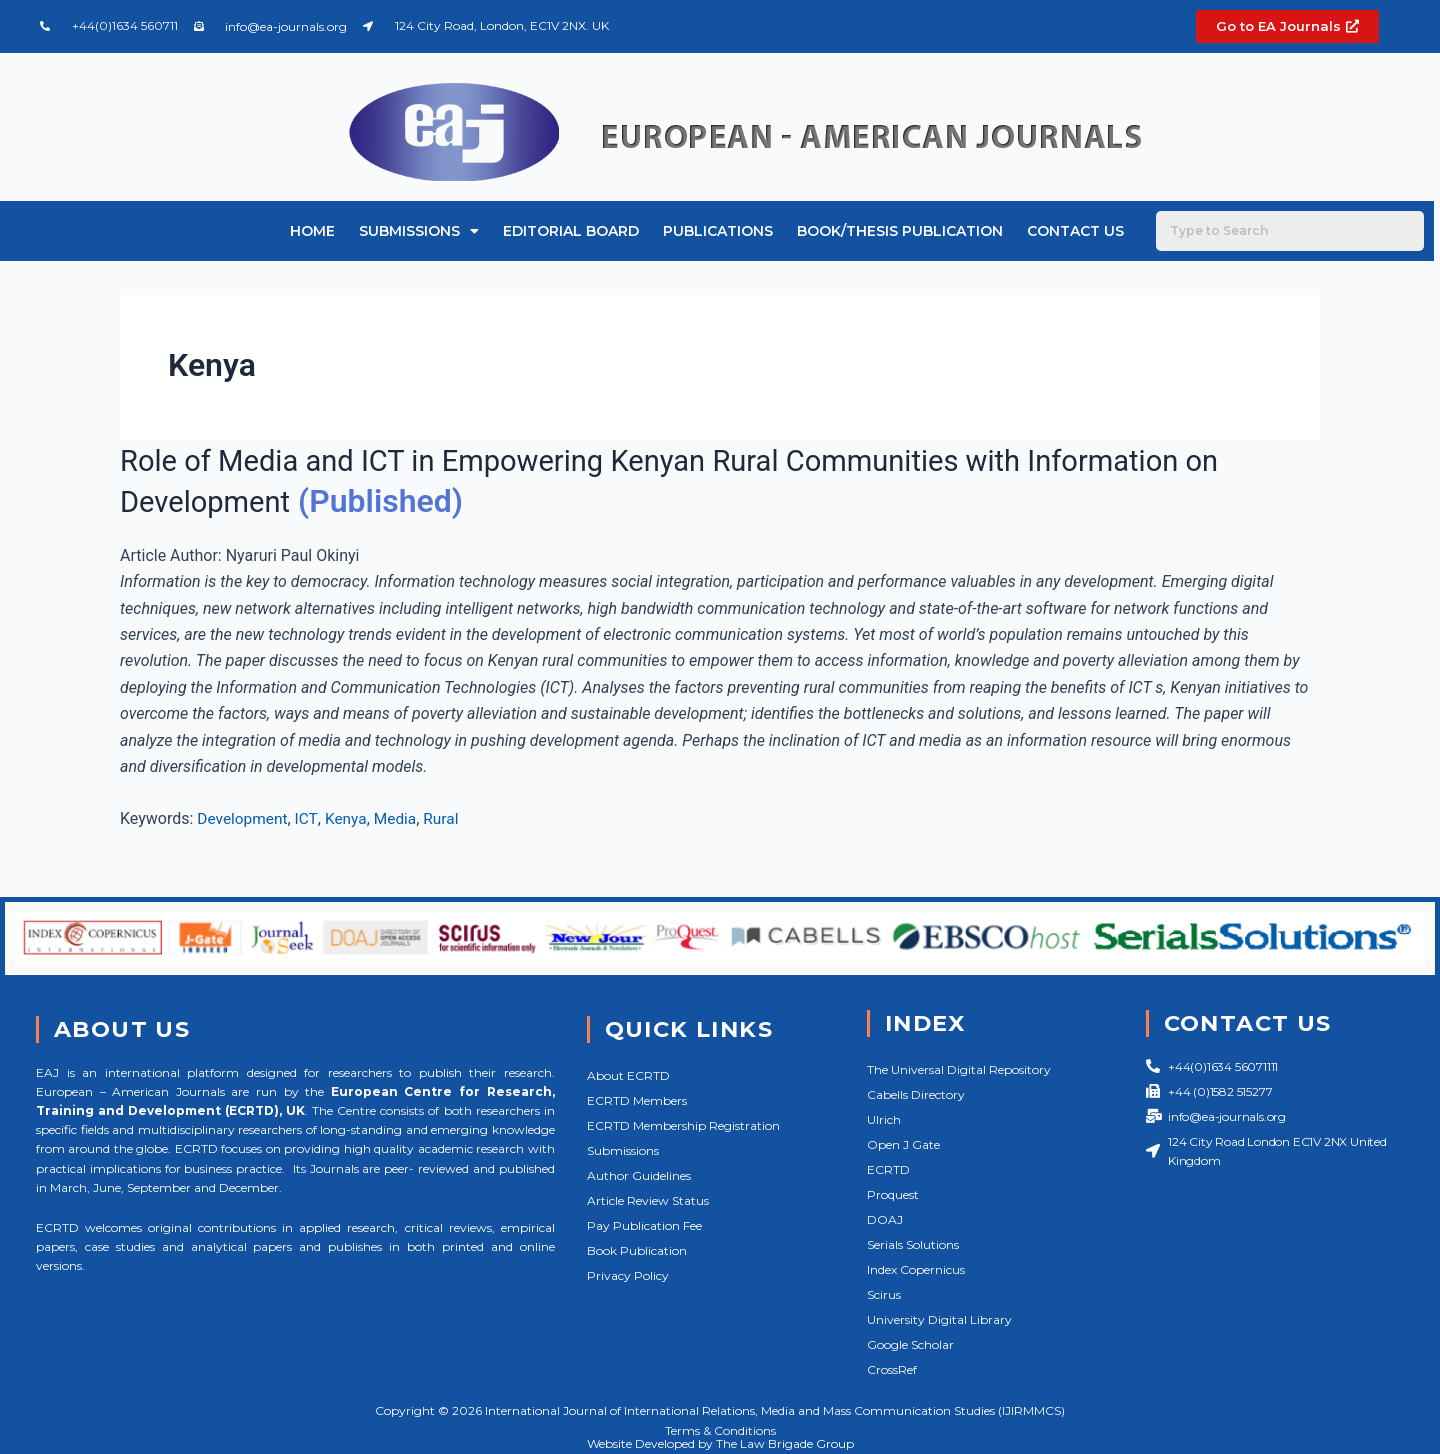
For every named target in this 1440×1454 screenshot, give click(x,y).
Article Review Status (648, 1200)
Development (244, 818)
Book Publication (637, 1250)
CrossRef (892, 1369)
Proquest (893, 1194)
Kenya (349, 818)
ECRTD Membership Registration (683, 1125)
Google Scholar (910, 1344)
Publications (718, 231)
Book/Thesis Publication (900, 231)
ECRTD (888, 1169)
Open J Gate (903, 1144)
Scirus (884, 1294)
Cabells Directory (916, 1094)
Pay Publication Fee (644, 1225)
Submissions (419, 231)
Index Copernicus (916, 1269)
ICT (309, 818)
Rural (447, 818)
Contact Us (1075, 231)
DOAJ (885, 1219)
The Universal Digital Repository (959, 1069)
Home (312, 231)
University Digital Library (939, 1319)
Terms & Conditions (720, 1430)
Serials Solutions (913, 1244)
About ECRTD (628, 1075)
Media (400, 818)
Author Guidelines (639, 1175)
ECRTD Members (637, 1100)
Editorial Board (571, 231)
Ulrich (884, 1119)
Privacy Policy (628, 1275)
